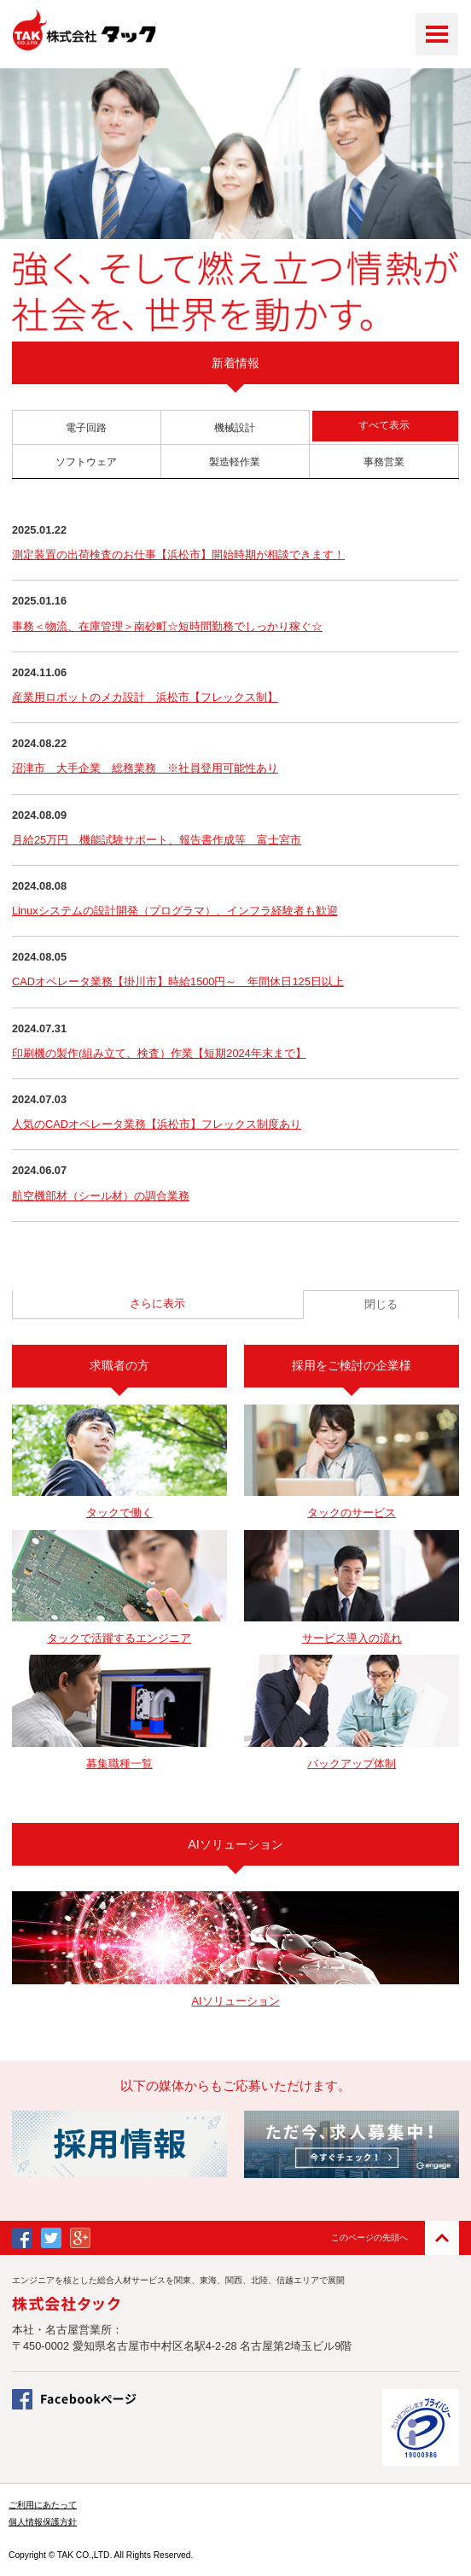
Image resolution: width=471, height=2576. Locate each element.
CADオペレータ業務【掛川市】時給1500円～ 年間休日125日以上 (178, 981)
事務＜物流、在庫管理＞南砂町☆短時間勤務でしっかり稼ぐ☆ (167, 626)
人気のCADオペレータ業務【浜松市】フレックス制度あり (156, 1124)
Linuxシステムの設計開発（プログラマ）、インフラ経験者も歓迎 (175, 910)
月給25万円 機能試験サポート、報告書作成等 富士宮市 (156, 839)
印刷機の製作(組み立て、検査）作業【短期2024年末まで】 (159, 1053)
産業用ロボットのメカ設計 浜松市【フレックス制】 (145, 697)
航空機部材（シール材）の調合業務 (100, 1195)
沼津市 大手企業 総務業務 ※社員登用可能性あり (145, 768)
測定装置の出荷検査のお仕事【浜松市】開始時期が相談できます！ (178, 554)
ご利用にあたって (43, 2504)
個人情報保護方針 (43, 2521)
